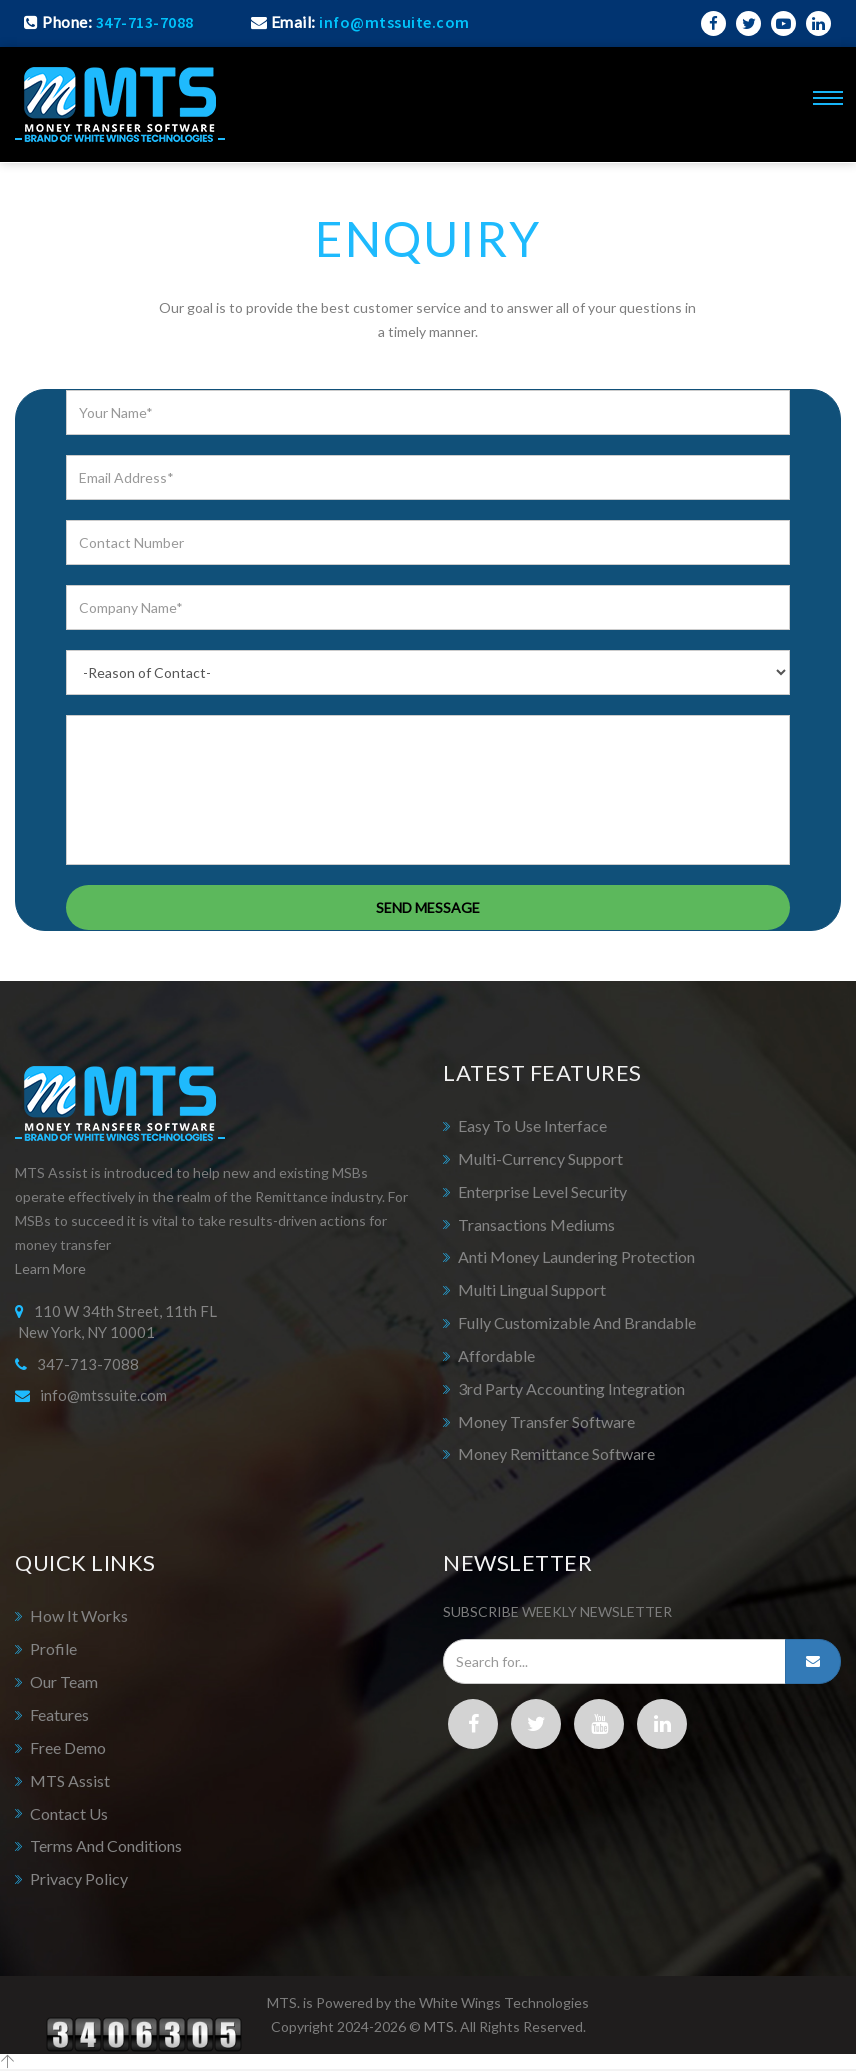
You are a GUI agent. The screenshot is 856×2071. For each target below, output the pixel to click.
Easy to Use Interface (532, 1125)
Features (59, 1714)
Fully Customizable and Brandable (577, 1322)
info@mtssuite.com (103, 1395)
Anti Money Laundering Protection (576, 1256)
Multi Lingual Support (532, 1289)
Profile (53, 1648)
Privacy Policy (79, 1878)
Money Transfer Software (546, 1421)
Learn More (50, 1268)
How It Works (79, 1615)
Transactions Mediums (536, 1224)
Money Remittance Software (556, 1453)
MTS (439, 2026)
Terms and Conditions (106, 1845)
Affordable (496, 1355)
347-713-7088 (145, 22)
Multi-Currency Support (540, 1158)
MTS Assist (70, 1780)
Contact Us (69, 1813)
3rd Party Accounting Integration (571, 1388)
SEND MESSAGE (428, 907)
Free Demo (68, 1747)
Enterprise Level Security (542, 1191)
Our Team (64, 1681)
